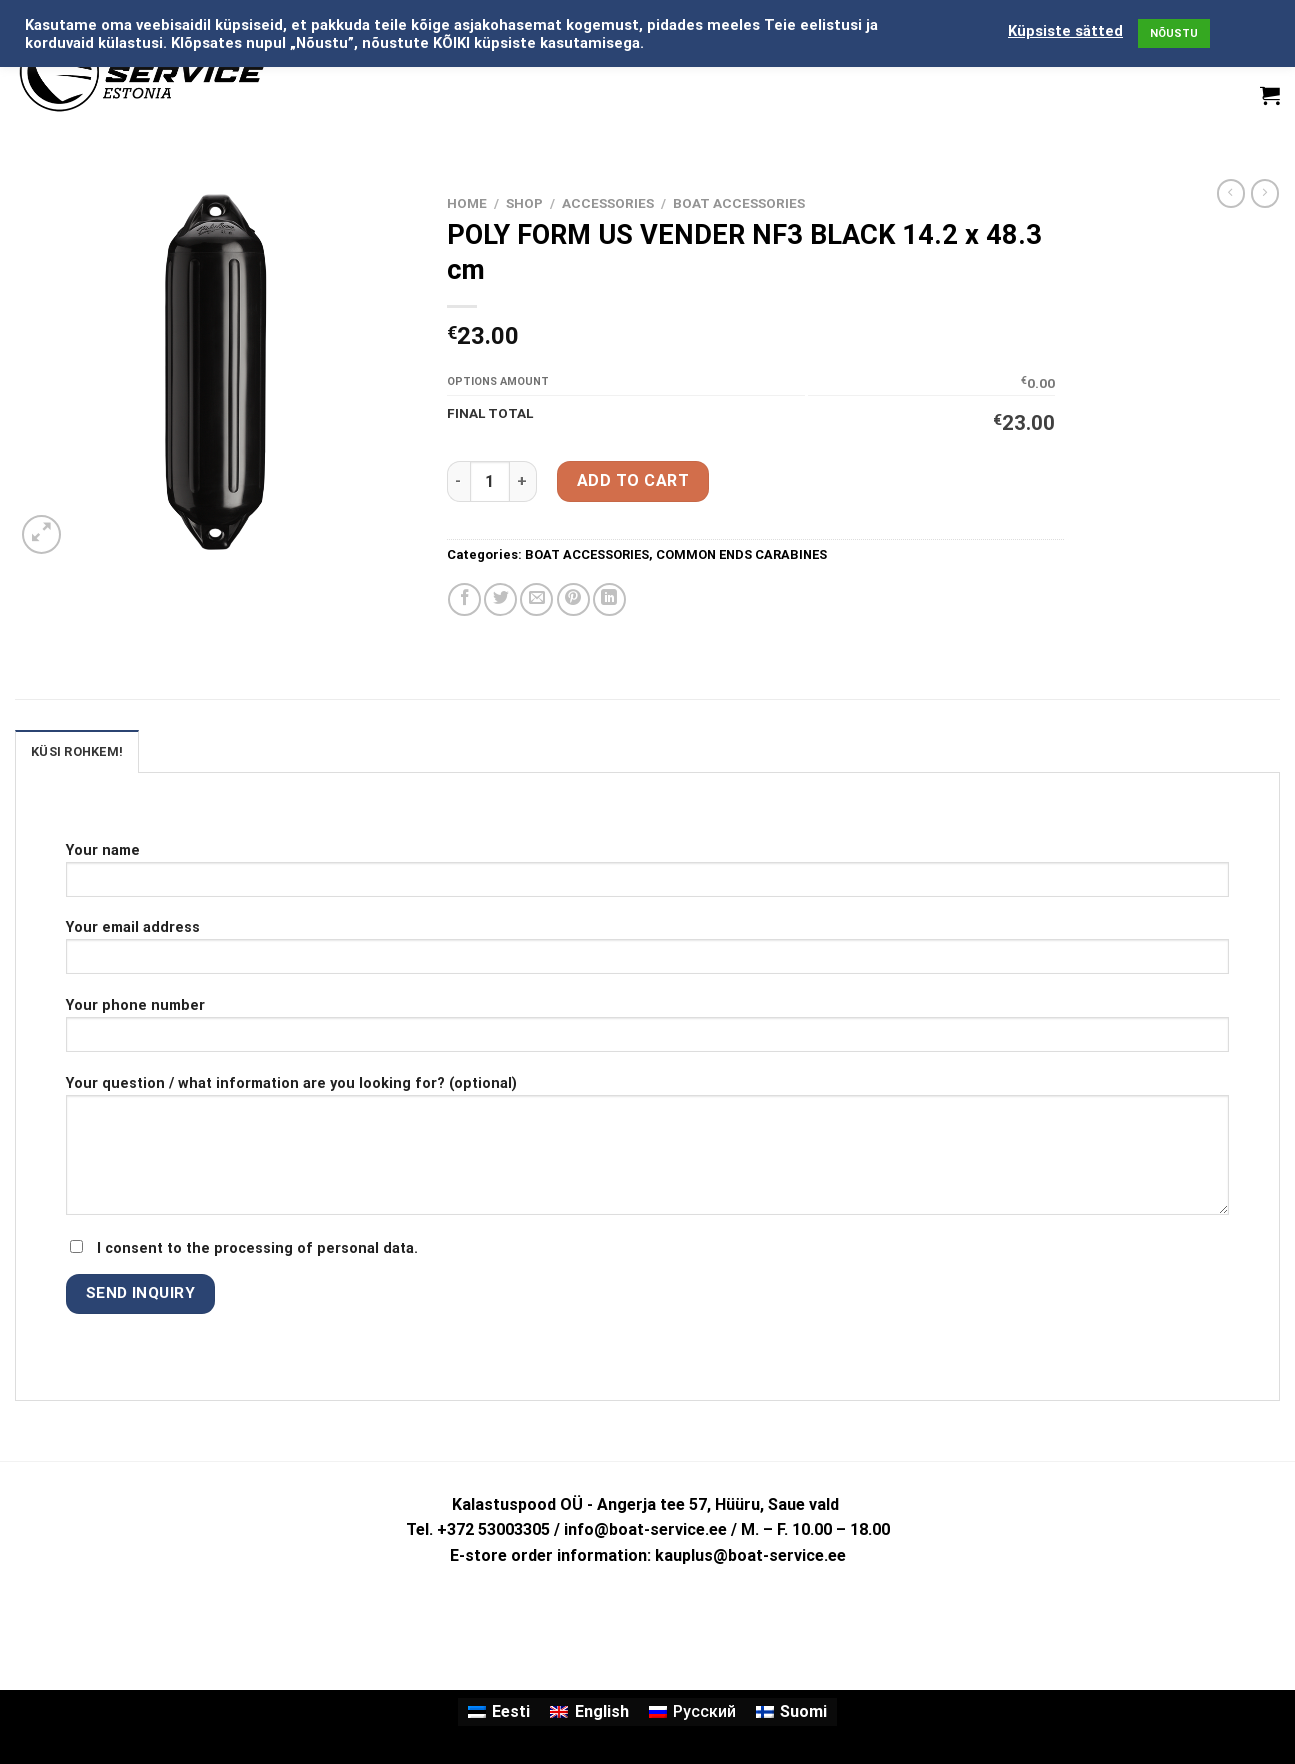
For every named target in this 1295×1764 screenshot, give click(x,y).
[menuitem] (499, 1712)
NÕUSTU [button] (1174, 33)
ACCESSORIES (608, 203)
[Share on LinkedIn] (609, 599)
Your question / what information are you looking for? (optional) (647, 1152)
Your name (647, 876)
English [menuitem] (602, 1711)
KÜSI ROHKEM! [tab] (77, 751)
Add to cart (633, 480)
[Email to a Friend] (536, 599)
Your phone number (647, 1031)
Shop (524, 203)
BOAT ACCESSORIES (739, 203)
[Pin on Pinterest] (573, 599)
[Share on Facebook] (464, 599)
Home (467, 203)
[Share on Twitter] (500, 599)
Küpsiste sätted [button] (1065, 31)
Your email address (647, 953)
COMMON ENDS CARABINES (741, 554)
